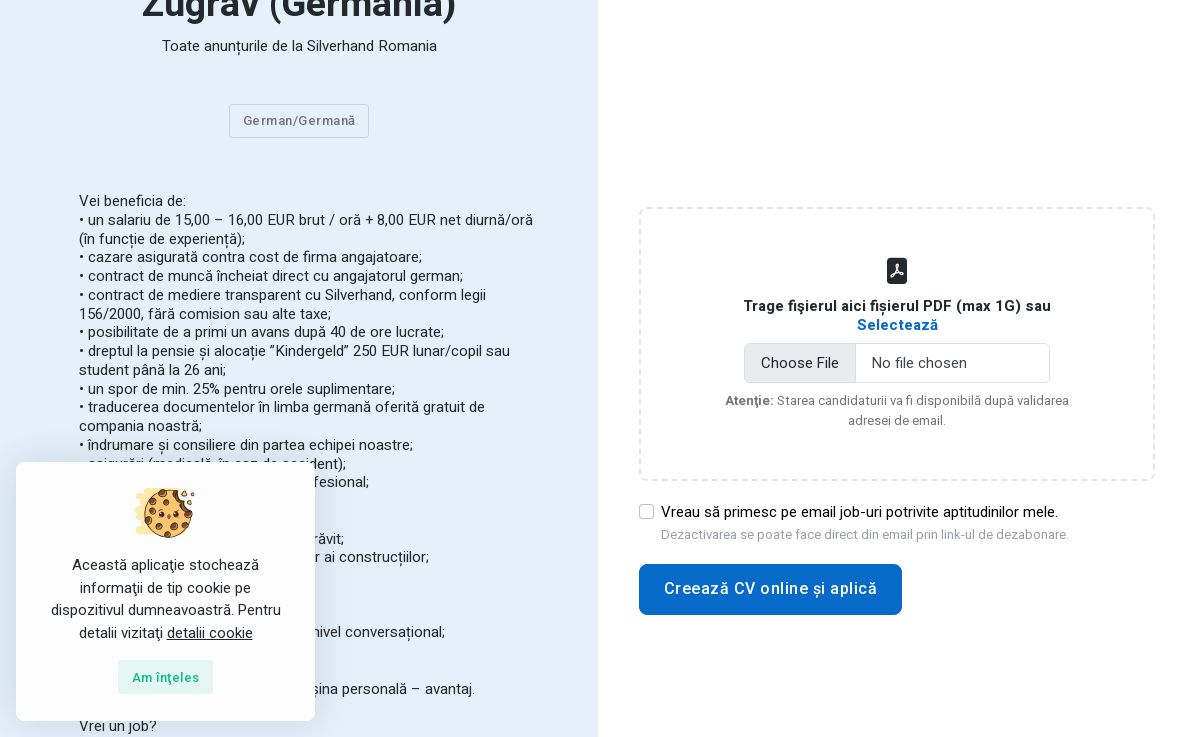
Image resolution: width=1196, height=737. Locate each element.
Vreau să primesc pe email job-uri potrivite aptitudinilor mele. (865, 523)
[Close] (166, 677)
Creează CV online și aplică (771, 588)
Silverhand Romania (372, 46)
